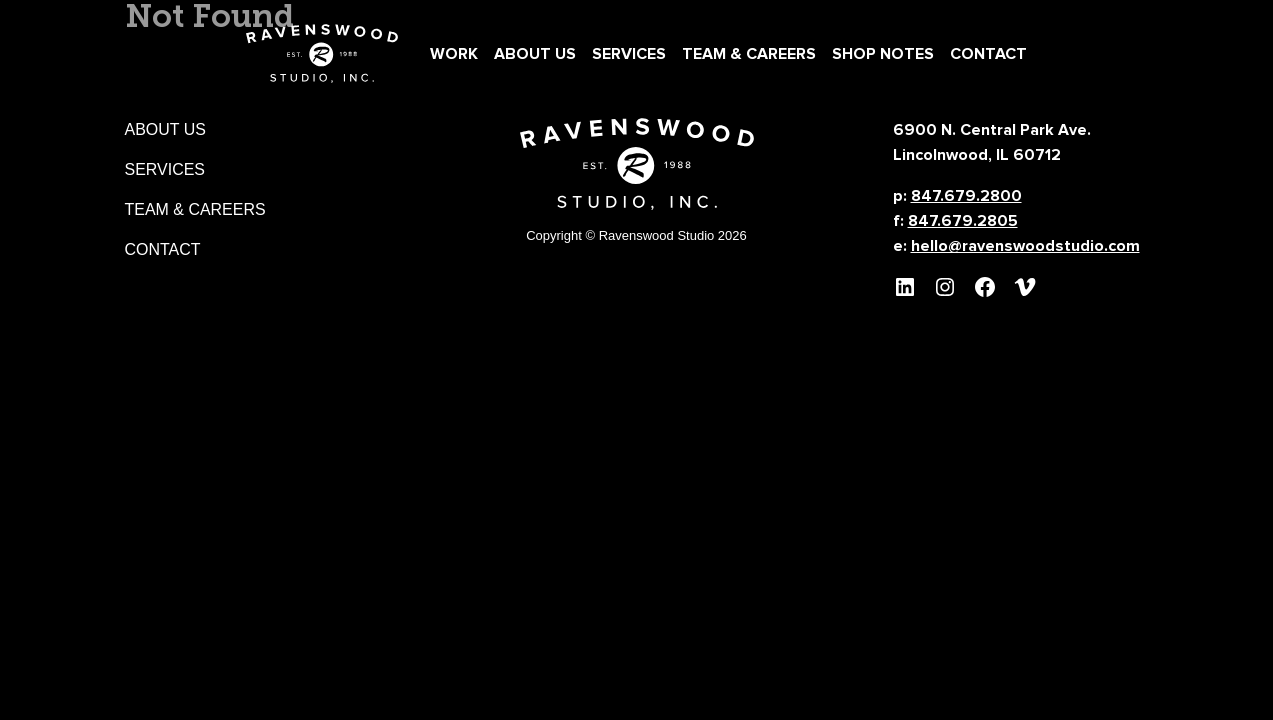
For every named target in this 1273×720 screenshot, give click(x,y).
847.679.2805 (963, 221)
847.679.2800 (966, 196)
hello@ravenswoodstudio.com (1025, 246)
